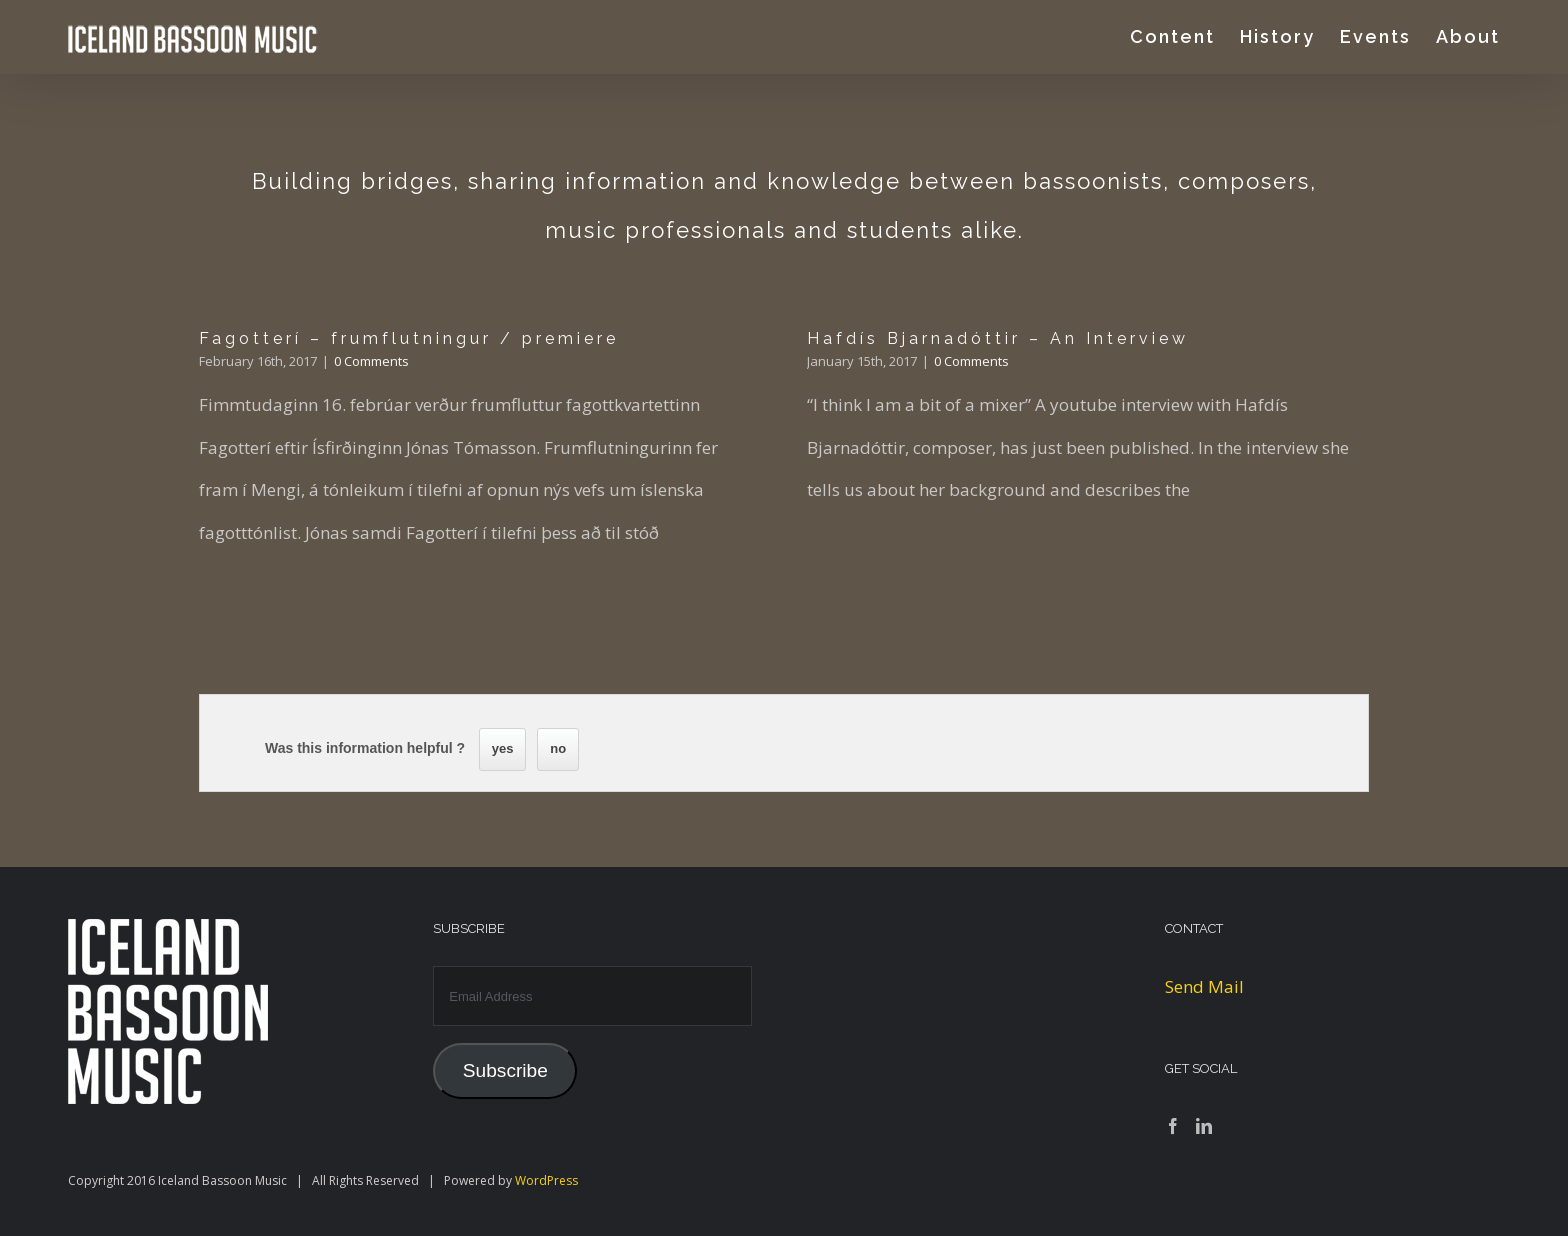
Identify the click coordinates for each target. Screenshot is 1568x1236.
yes (503, 748)
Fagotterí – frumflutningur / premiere (409, 338)
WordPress (546, 1180)
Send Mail (1204, 986)
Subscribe (505, 1070)
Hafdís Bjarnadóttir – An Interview (998, 338)
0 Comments (371, 361)
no (558, 748)
